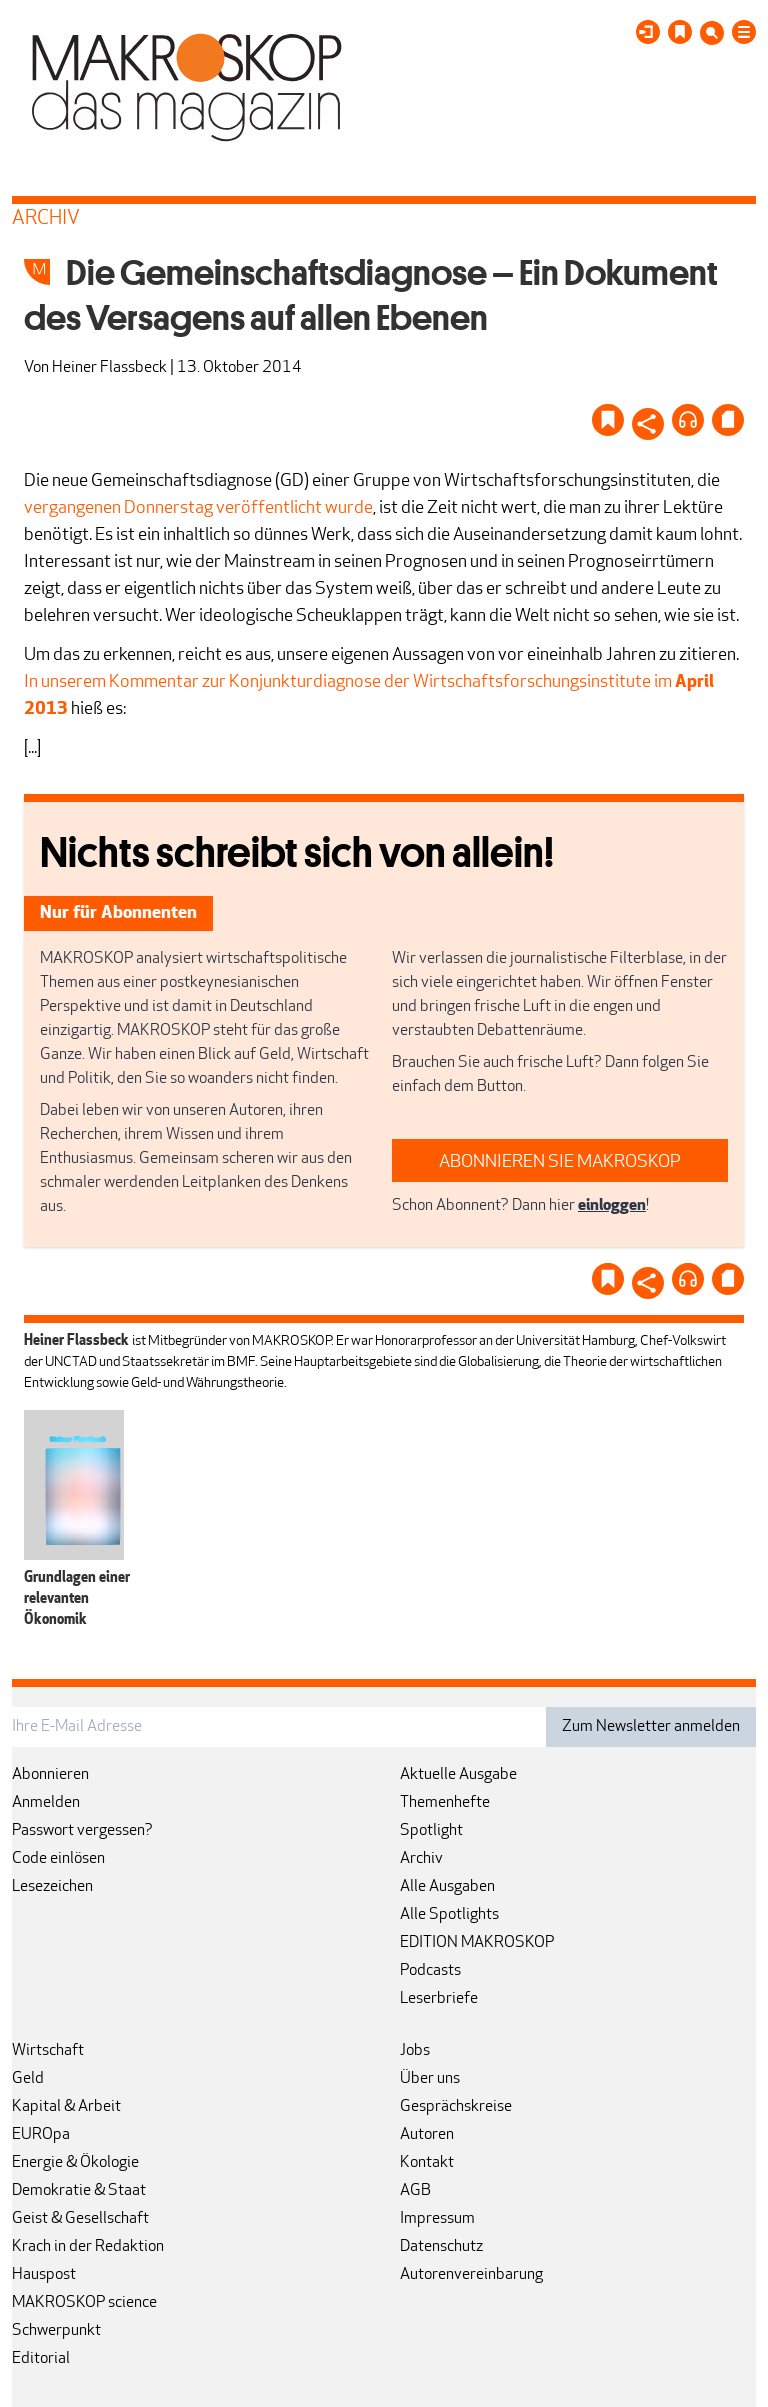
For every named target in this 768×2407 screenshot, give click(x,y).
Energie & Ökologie (75, 2163)
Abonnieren (50, 1775)
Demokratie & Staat (79, 2191)
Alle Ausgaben (447, 1887)
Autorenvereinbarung (471, 2275)
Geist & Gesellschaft (80, 2219)
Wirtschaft (48, 2051)
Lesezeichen (52, 1887)
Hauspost (44, 2275)
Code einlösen (58, 1859)
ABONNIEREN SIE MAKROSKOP (560, 1162)
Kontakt (427, 2163)
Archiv (421, 1859)
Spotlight (431, 1831)
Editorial (41, 2359)
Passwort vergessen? (82, 1831)
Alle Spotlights (449, 1915)
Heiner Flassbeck (109, 368)
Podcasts (430, 1971)
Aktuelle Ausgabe (458, 1775)
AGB (415, 2191)
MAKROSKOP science (84, 2303)
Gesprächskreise (456, 2107)
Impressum (437, 2219)
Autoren (427, 2135)
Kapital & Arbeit (66, 2107)
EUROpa (41, 2135)
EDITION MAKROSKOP (477, 1943)
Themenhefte (445, 1803)
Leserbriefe (439, 1999)
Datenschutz (441, 2247)
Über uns (430, 2079)
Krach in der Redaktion (88, 2247)
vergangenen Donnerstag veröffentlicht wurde (198, 508)
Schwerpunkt (56, 2331)
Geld (28, 2079)
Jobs (415, 2051)
